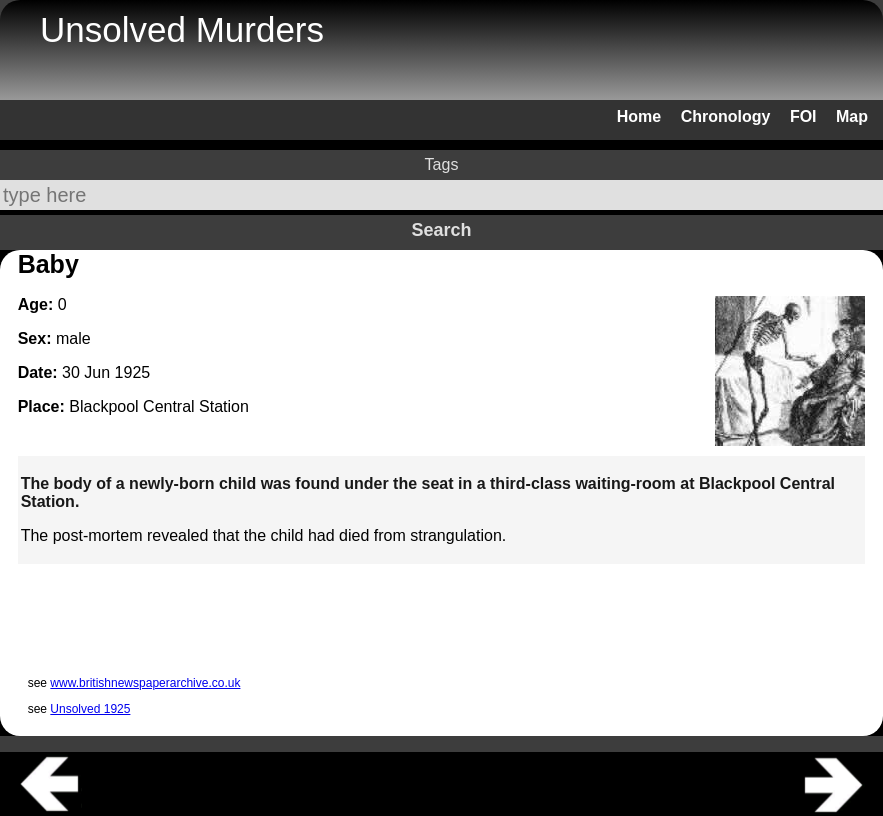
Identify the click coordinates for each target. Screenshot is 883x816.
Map (852, 116)
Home (639, 116)
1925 (133, 372)
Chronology (726, 116)
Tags (442, 164)
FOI (803, 116)
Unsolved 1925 (90, 709)
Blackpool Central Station (159, 406)
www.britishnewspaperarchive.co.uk (145, 683)
